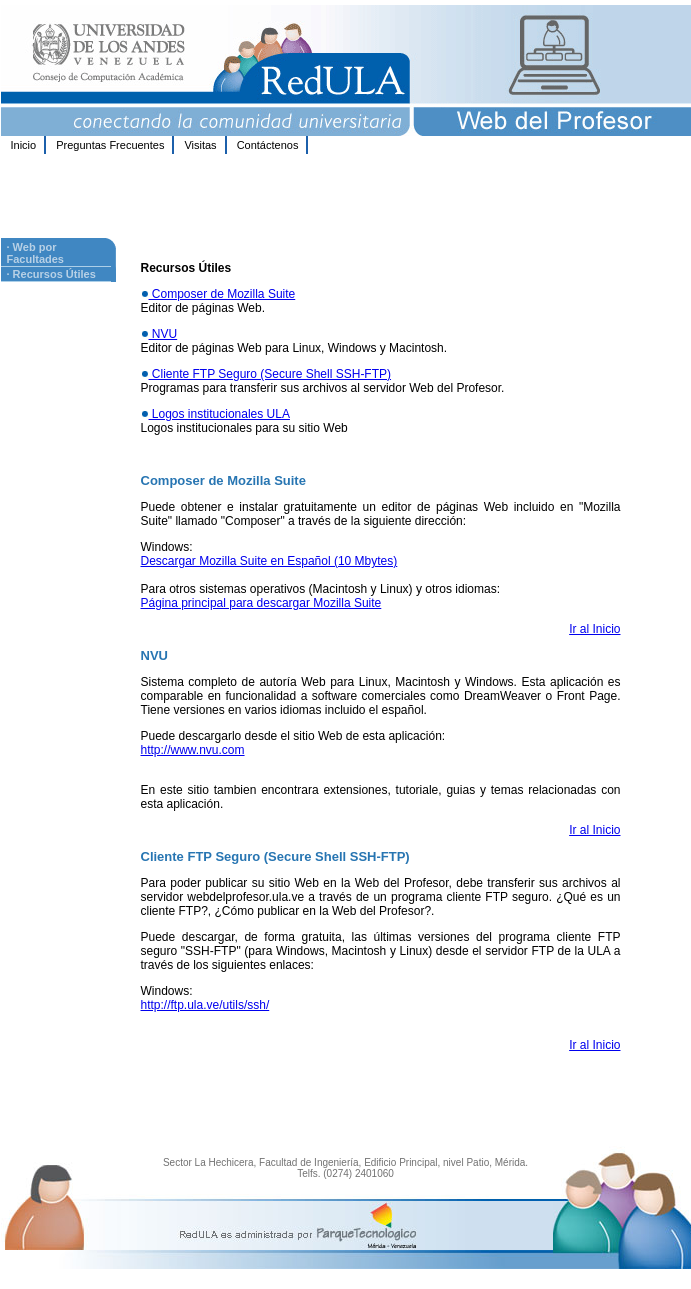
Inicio (24, 145)
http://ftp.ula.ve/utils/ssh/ (205, 1005)
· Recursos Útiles (51, 274)
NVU (163, 334)
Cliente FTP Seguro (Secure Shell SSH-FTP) (270, 374)
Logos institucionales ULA (219, 414)
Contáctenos (268, 145)
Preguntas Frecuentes (110, 145)
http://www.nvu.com (193, 750)
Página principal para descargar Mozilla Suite (261, 603)
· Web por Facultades (35, 253)
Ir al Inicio (594, 629)
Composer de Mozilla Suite (222, 294)
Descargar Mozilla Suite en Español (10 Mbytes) (269, 561)
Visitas (200, 145)
